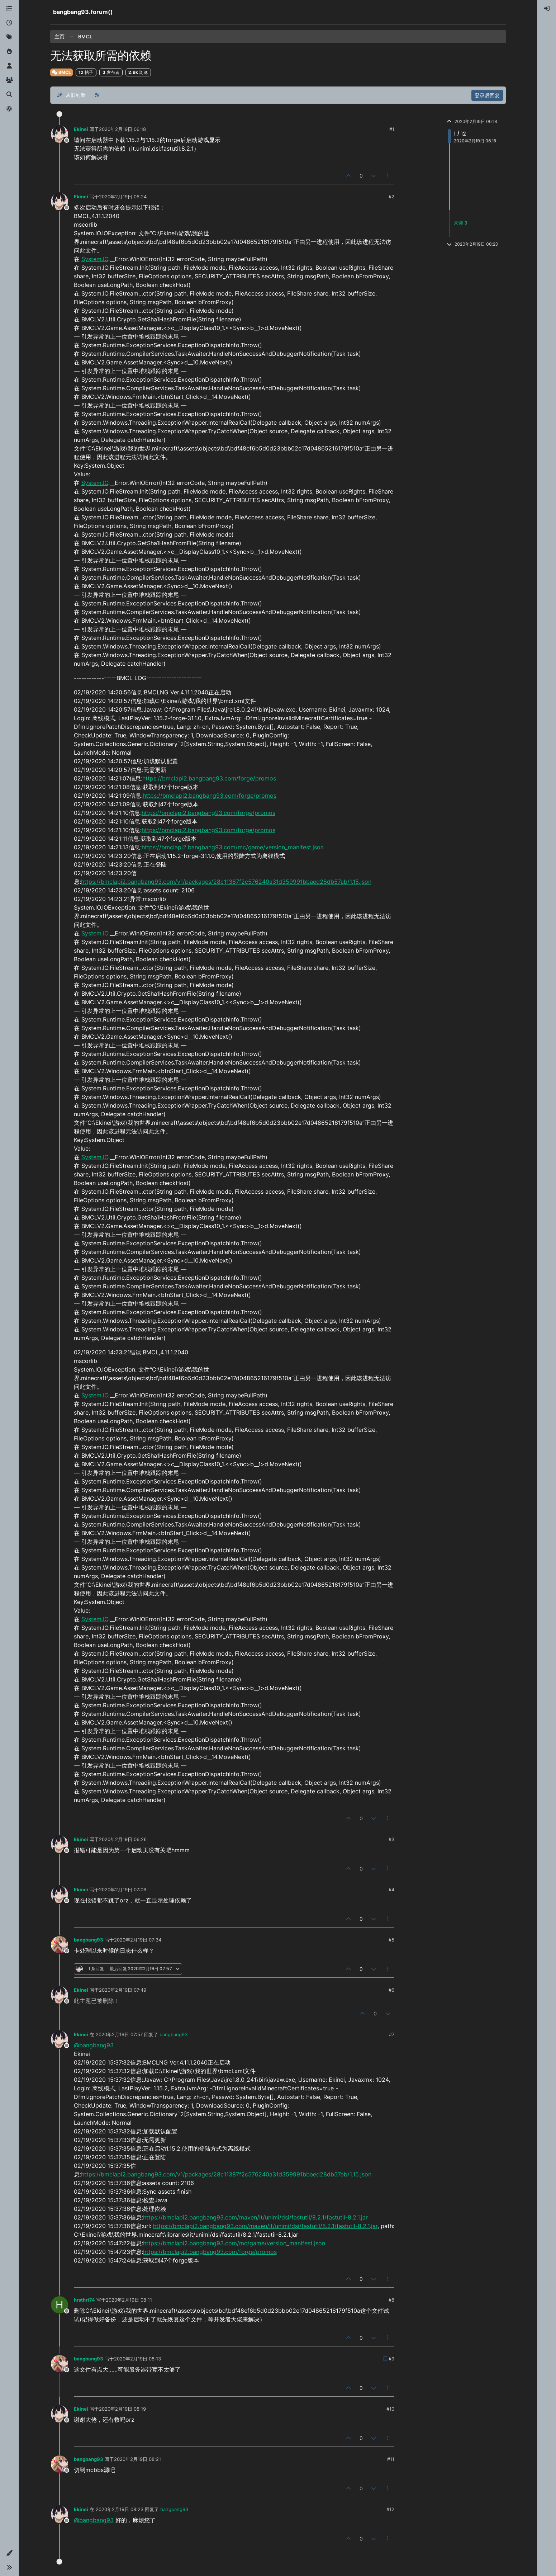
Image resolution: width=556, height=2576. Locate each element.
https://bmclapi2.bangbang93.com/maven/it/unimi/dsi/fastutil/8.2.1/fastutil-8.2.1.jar (255, 2217)
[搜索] (9, 94)
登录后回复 (487, 95)
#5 (391, 1940)
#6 (391, 1990)
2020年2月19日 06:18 (122, 129)
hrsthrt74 (84, 2300)
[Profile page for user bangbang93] (59, 1944)
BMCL (61, 72)
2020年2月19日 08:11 (129, 2300)
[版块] (9, 8)
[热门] (9, 51)
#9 (391, 2359)
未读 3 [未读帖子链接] (460, 223)
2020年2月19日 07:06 (122, 1889)
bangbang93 (88, 1940)
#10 (390, 2409)
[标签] (9, 37)
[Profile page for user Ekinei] (59, 134)
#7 (391, 2034)
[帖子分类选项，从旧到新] (71, 95)
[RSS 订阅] (97, 95)
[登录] (546, 8)
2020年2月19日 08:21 (137, 2459)
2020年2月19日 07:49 (122, 1990)
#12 (390, 2509)
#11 (390, 2459)
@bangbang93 (94, 2045)
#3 (391, 1839)
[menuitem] (546, 8)
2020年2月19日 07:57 (119, 2034)
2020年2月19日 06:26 (123, 1839)
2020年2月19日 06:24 (123, 196)
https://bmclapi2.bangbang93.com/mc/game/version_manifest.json (233, 847)
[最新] (9, 23)
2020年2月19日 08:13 (137, 2359)
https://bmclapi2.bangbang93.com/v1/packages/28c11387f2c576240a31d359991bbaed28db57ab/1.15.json (226, 881)
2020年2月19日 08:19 (122, 2409)
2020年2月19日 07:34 (137, 1940)
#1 (391, 129)
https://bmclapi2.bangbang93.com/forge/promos (209, 778)
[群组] (9, 80)
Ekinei (81, 129)
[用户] (9, 66)
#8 (391, 2300)
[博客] (9, 109)
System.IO (94, 259)
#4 (391, 1889)
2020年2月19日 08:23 (119, 2509)
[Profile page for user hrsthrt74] (59, 2304)
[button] (9, 2553)
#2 (391, 196)
